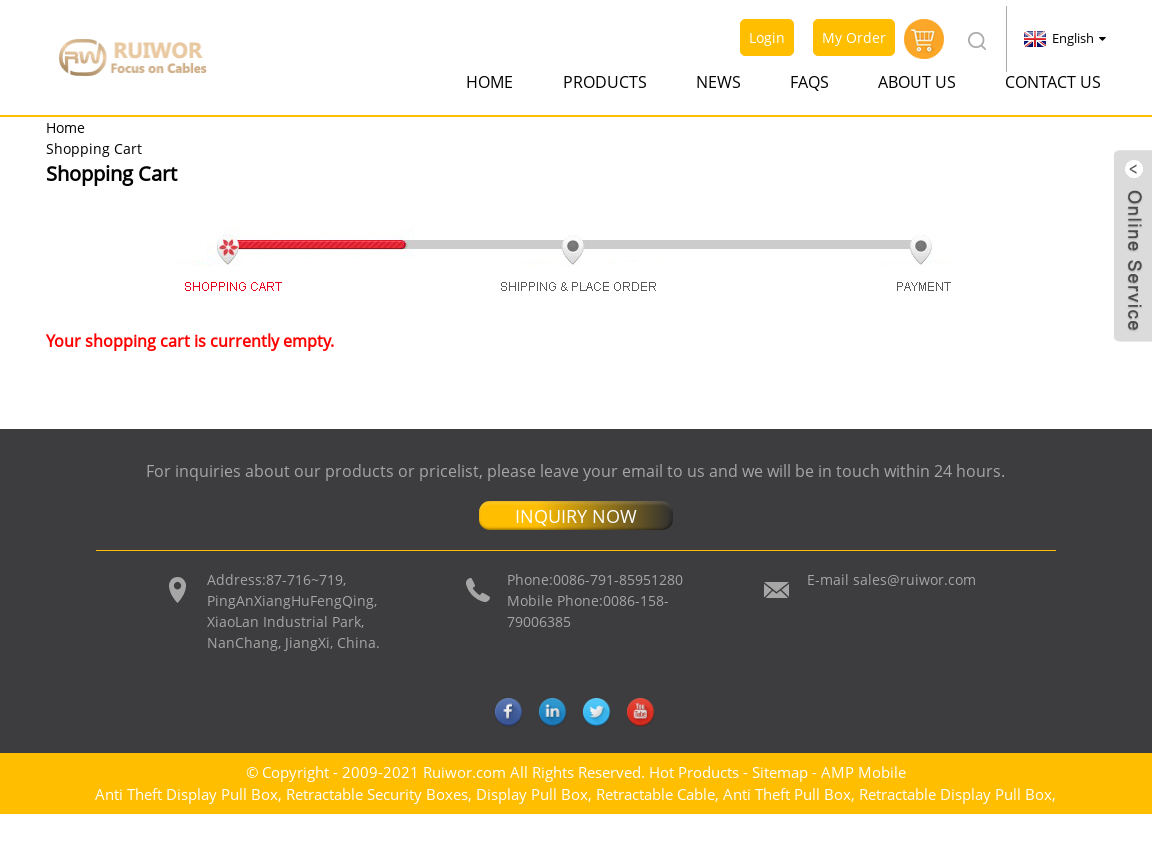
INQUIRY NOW (576, 516)
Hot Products (694, 772)
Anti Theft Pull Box (787, 794)
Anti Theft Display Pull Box (186, 794)
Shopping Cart (94, 148)
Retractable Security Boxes (377, 794)
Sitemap (780, 772)
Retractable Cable (655, 794)
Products (605, 82)
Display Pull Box (532, 794)
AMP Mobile (863, 772)
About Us (917, 82)
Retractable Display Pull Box (955, 794)
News (718, 82)
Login (767, 37)
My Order (854, 37)
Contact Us (1053, 82)
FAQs (809, 82)
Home (489, 82)
